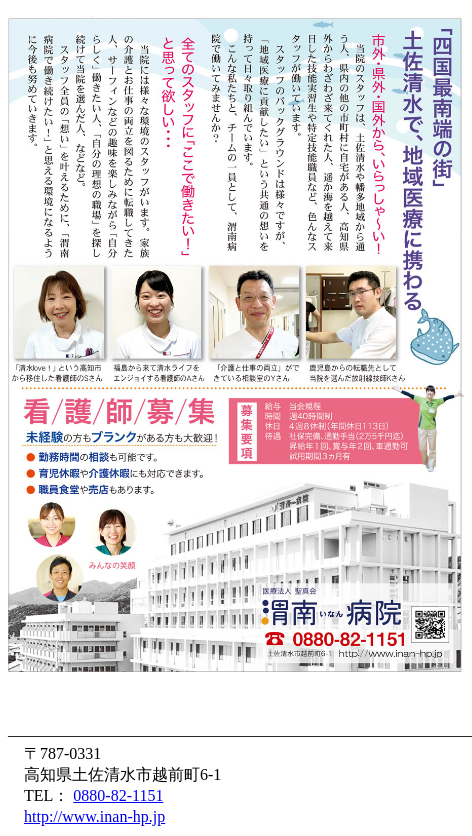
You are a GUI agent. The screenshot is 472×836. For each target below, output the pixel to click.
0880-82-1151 (118, 795)
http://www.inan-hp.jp (94, 816)
